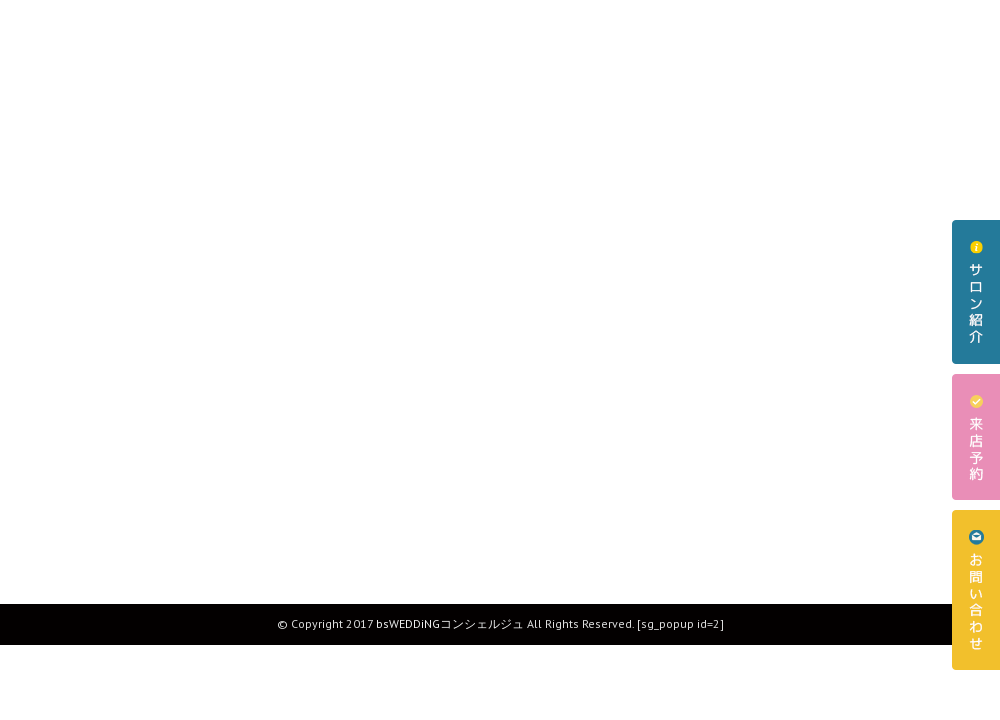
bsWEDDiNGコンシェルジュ (450, 623)
